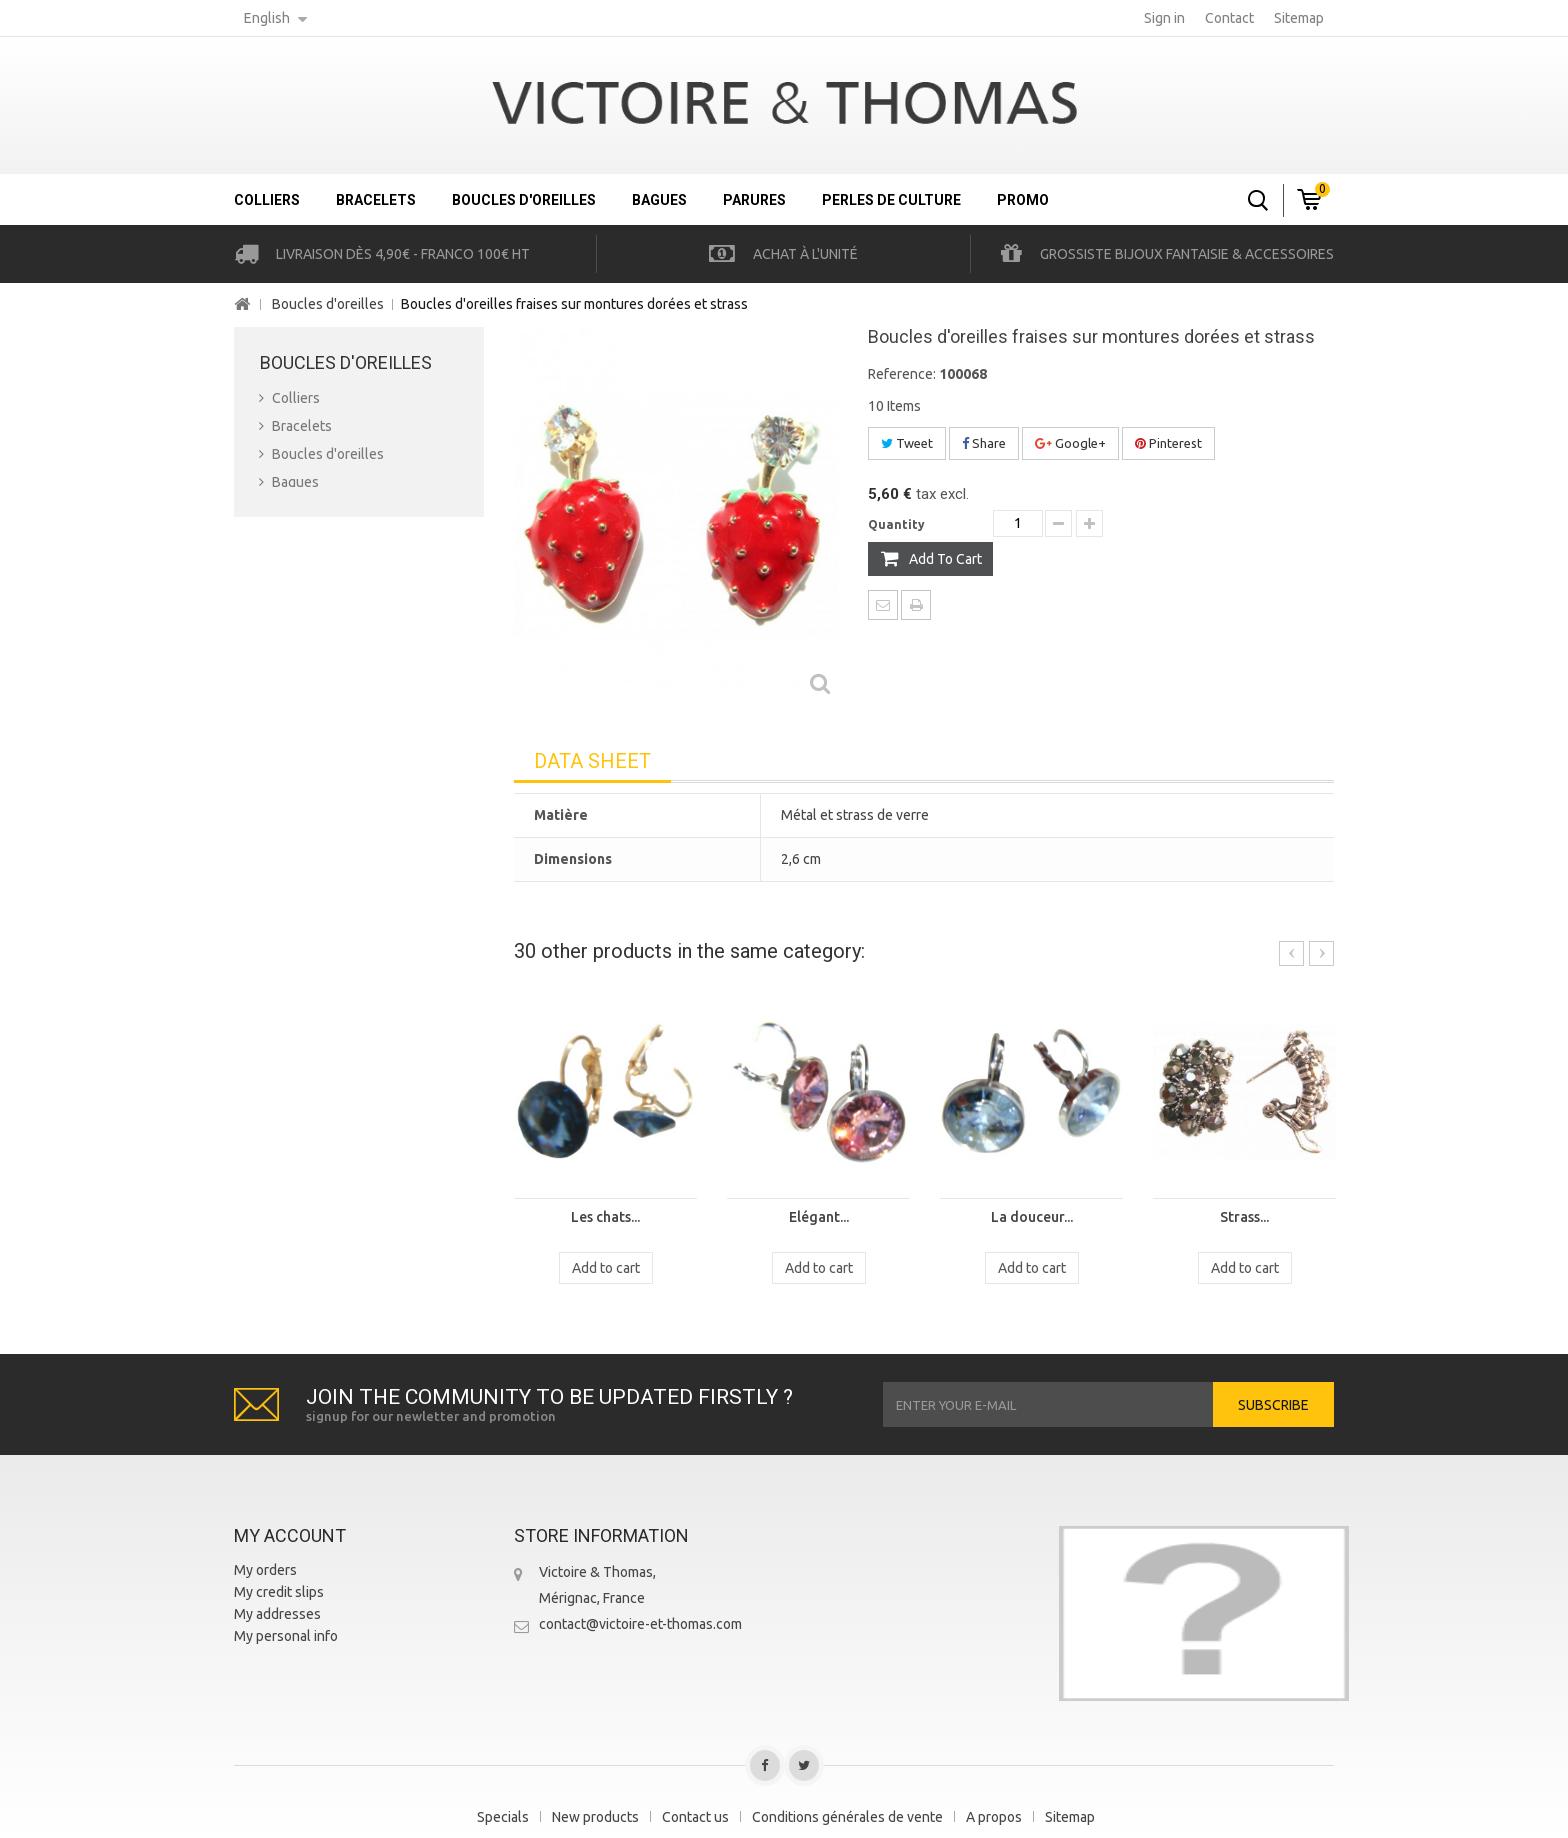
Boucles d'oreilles (524, 200)
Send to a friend (883, 605)
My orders (265, 1570)
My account (290, 1535)
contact (1229, 18)
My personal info (286, 1636)
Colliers (267, 200)
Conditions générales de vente (847, 1817)
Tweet (907, 443)
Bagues (659, 200)
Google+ (1070, 443)
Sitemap (1070, 1817)
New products (595, 1817)
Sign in (1164, 18)
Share (984, 443)
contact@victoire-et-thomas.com (640, 1624)
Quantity (896, 524)
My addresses (277, 1614)
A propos (994, 1817)
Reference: (902, 374)
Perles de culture (891, 200)
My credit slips (279, 1592)
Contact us (695, 1817)
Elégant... (819, 1217)
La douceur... (1032, 1217)
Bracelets (376, 200)
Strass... (1244, 1217)
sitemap (1299, 18)
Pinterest (1168, 443)
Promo (1023, 200)
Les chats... (605, 1217)
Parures (754, 200)
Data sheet (592, 761)
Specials (503, 1817)
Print (916, 605)
